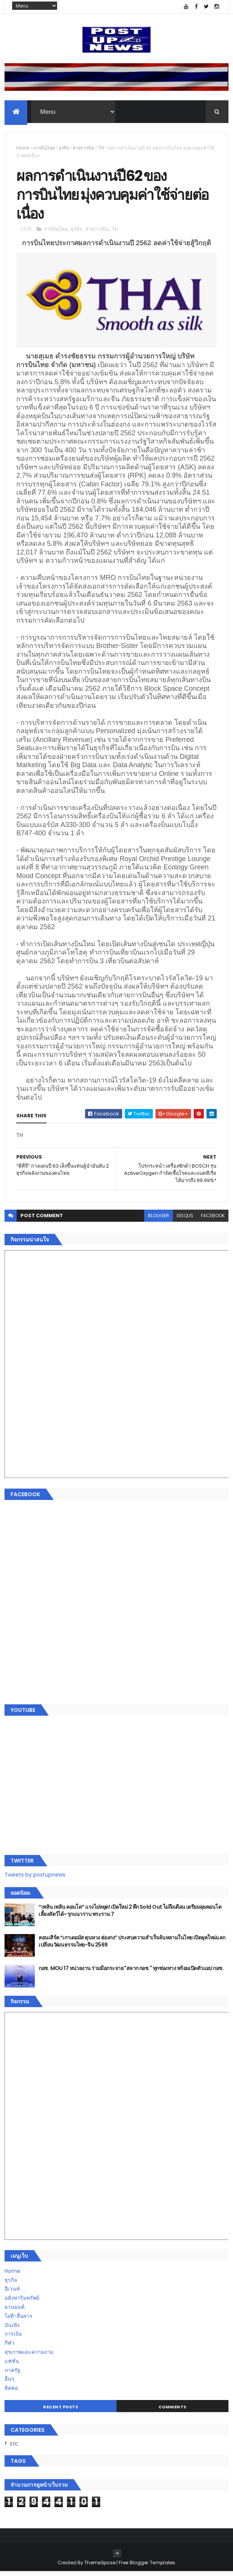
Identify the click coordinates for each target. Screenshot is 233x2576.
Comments (172, 2411)
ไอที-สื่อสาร (19, 2320)
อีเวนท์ (12, 2293)
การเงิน (13, 2338)
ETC (14, 2448)
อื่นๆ (9, 2383)
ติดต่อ (11, 2392)
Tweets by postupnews (35, 1879)
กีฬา (9, 2347)
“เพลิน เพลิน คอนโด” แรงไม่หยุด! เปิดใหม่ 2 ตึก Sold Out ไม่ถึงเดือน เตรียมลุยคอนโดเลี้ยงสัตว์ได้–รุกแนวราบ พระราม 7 (130, 1915)
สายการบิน (83, 149)
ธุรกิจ (64, 149)
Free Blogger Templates (147, 2567)
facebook (213, 1220)
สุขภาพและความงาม (29, 2356)
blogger (158, 1220)
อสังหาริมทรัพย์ (22, 2302)
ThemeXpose (99, 2567)
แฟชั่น (12, 2365)
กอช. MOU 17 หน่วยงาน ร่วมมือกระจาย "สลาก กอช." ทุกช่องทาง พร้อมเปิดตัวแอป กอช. (131, 1972)
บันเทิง (12, 2329)
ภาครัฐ (12, 2374)
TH (101, 149)
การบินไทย (44, 149)
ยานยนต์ (15, 2311)
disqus (185, 1220)
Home (23, 149)
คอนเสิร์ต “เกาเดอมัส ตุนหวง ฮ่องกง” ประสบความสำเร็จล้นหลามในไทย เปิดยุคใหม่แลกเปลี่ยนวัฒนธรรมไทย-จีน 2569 (132, 1945)
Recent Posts (60, 2411)
